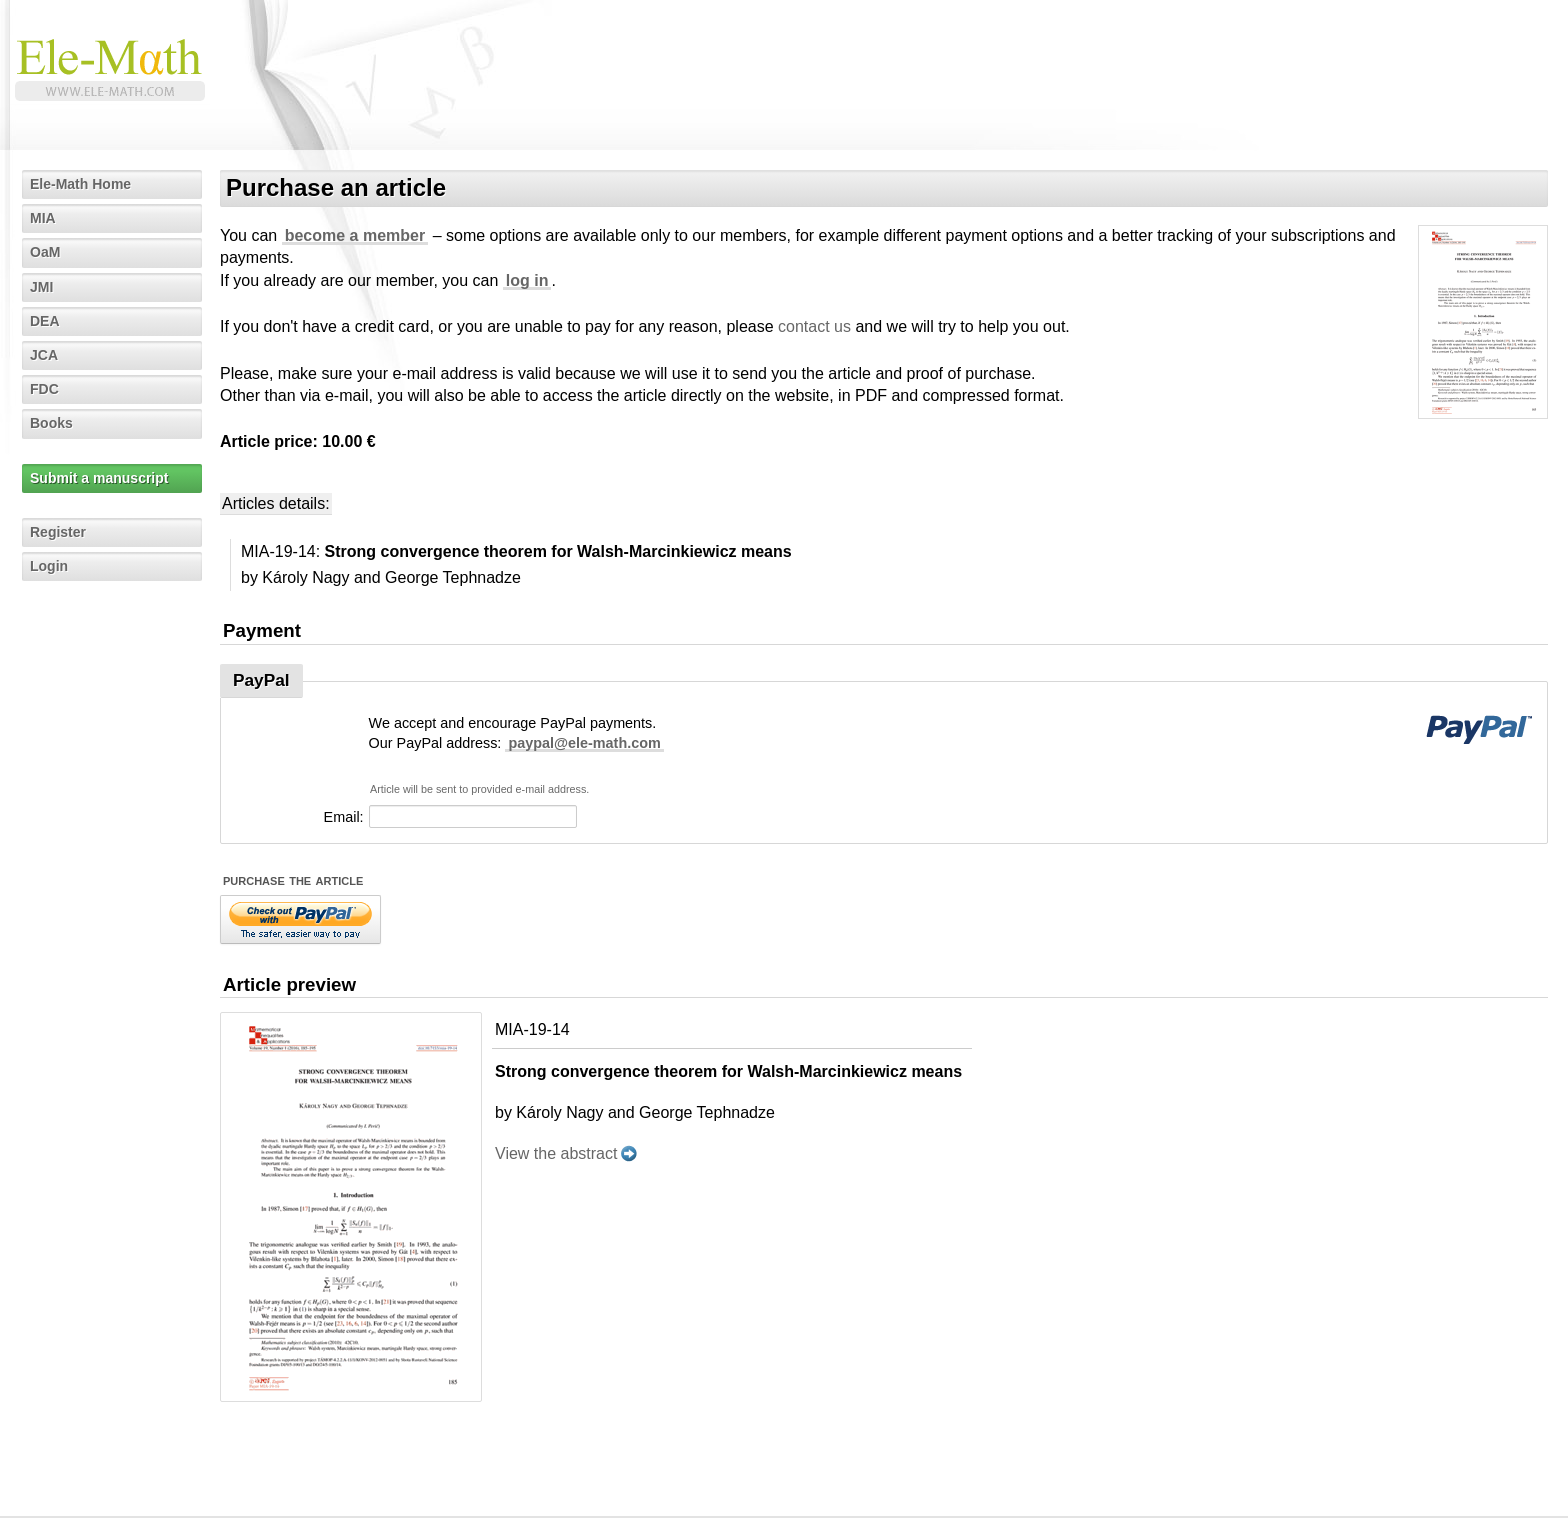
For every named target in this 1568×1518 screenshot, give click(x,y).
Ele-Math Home (80, 184)
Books (51, 423)
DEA (45, 321)
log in (527, 280)
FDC (44, 389)
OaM (45, 252)
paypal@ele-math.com (584, 743)
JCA (44, 355)
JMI (41, 287)
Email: (344, 817)
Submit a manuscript (99, 478)
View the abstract (556, 1153)
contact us (814, 326)
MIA (43, 218)
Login (49, 566)
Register (58, 532)
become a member (355, 235)
